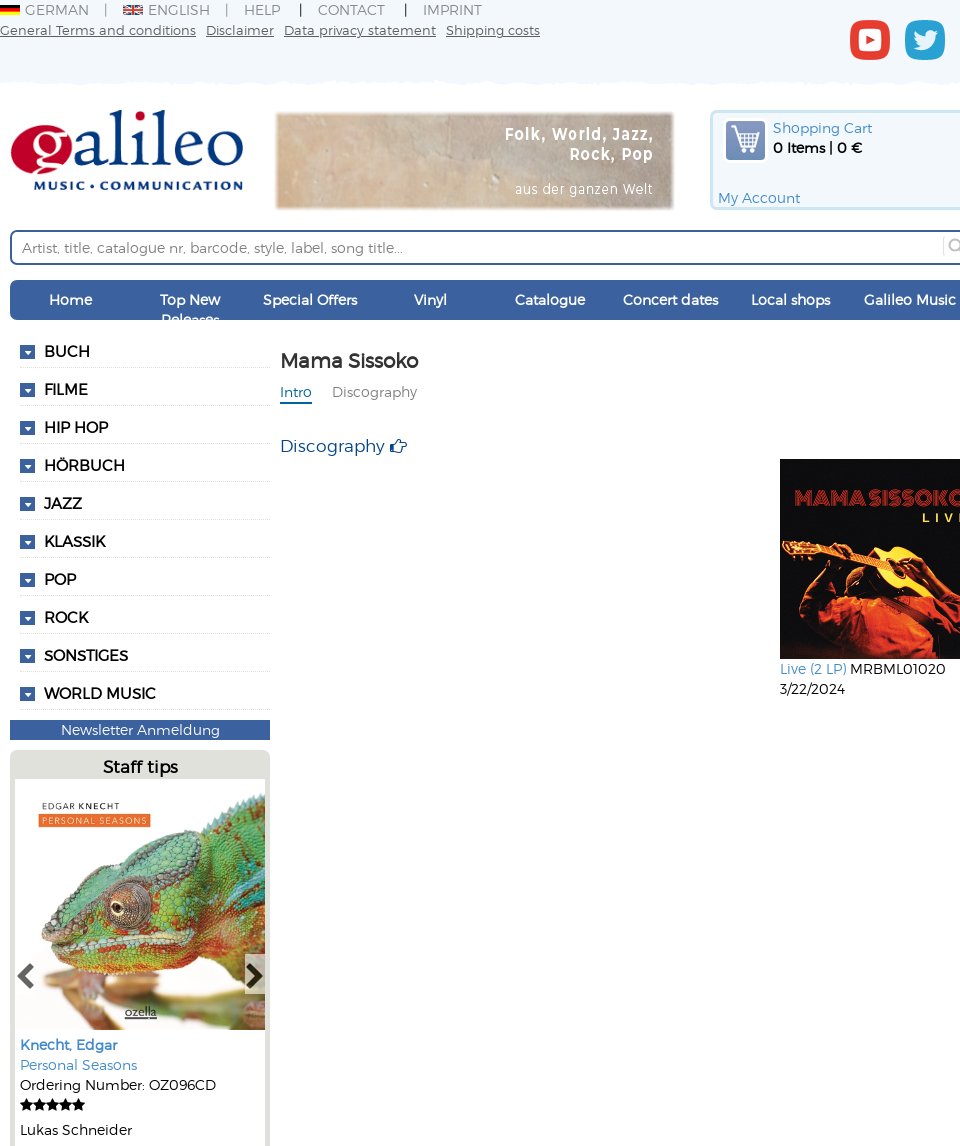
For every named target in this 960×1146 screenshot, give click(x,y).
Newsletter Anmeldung (140, 729)
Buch (67, 351)
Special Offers (310, 299)
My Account (759, 197)
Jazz (63, 503)
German (44, 9)
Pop (60, 579)
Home (70, 299)
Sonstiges (86, 655)
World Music (100, 693)
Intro (296, 391)
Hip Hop (76, 427)
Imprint (452, 9)
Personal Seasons (78, 1064)
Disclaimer (240, 29)
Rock (66, 617)
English (166, 9)
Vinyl (430, 299)
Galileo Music (910, 299)
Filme (66, 389)
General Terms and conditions (98, 29)
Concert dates (670, 299)
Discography (374, 391)
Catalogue (550, 299)
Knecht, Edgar (68, 1044)
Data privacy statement (360, 29)
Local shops (790, 299)
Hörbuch (84, 465)
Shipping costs (493, 29)
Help (262, 9)
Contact (351, 9)
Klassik (74, 541)
